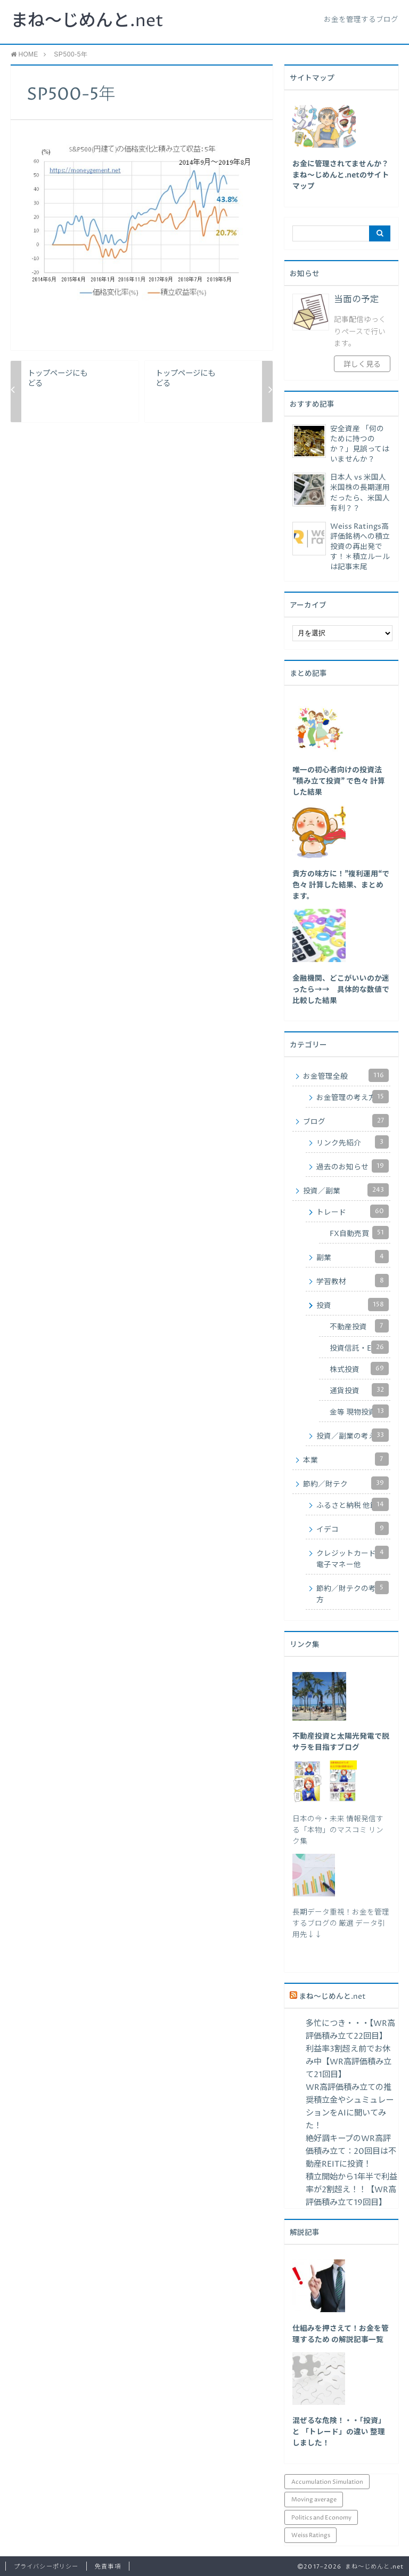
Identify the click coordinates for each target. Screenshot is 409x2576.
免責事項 (107, 2567)
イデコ (352, 1528)
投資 (352, 1304)
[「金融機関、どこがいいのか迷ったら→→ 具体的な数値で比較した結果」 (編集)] (340, 990)
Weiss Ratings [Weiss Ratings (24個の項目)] (310, 2535)
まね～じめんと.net (87, 21)
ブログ (346, 1120)
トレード (352, 1211)
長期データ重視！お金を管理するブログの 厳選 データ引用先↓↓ (340, 1924)
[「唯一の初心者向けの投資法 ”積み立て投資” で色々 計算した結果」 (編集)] (338, 781)
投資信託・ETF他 (359, 1347)
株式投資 (359, 1368)
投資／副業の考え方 (352, 1435)
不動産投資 (359, 1326)
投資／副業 (346, 1190)
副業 (352, 1256)
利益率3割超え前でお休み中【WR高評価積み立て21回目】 (348, 2062)
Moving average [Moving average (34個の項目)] (314, 2500)
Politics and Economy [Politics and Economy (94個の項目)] (321, 2518)
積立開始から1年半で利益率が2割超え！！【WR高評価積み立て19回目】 (351, 2189)
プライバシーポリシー (46, 2567)
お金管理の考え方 (352, 1096)
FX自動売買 (359, 1232)
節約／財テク (346, 1483)
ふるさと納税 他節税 (352, 1504)
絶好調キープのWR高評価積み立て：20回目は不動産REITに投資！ (351, 2151)
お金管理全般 (346, 1075)
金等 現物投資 (359, 1411)
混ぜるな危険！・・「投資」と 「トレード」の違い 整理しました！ (339, 2432)
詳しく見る (362, 364)
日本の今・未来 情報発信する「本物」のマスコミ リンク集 (337, 1830)
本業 (346, 1459)
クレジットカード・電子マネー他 (352, 1558)
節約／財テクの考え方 (352, 1593)
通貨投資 (359, 1389)
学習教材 (352, 1280)
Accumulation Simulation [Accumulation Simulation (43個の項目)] (327, 2482)
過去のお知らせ (352, 1166)
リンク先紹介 (352, 1142)
